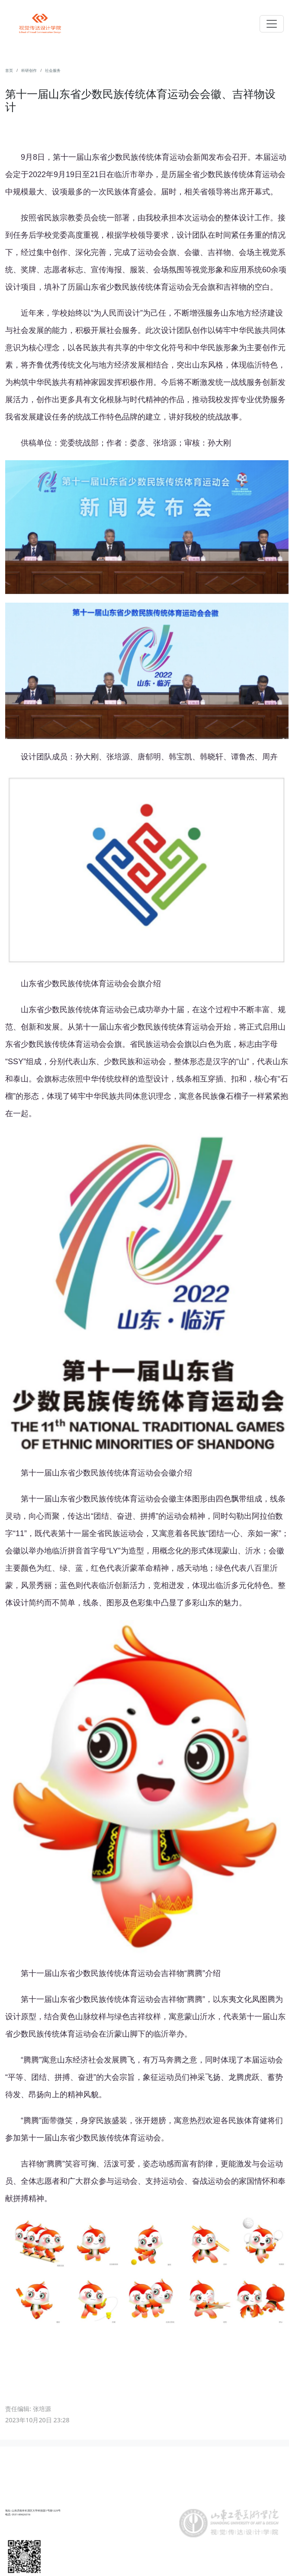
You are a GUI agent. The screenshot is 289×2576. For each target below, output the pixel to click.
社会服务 (53, 70)
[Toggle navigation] (272, 23)
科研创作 (29, 70)
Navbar (40, 23)
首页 (9, 70)
